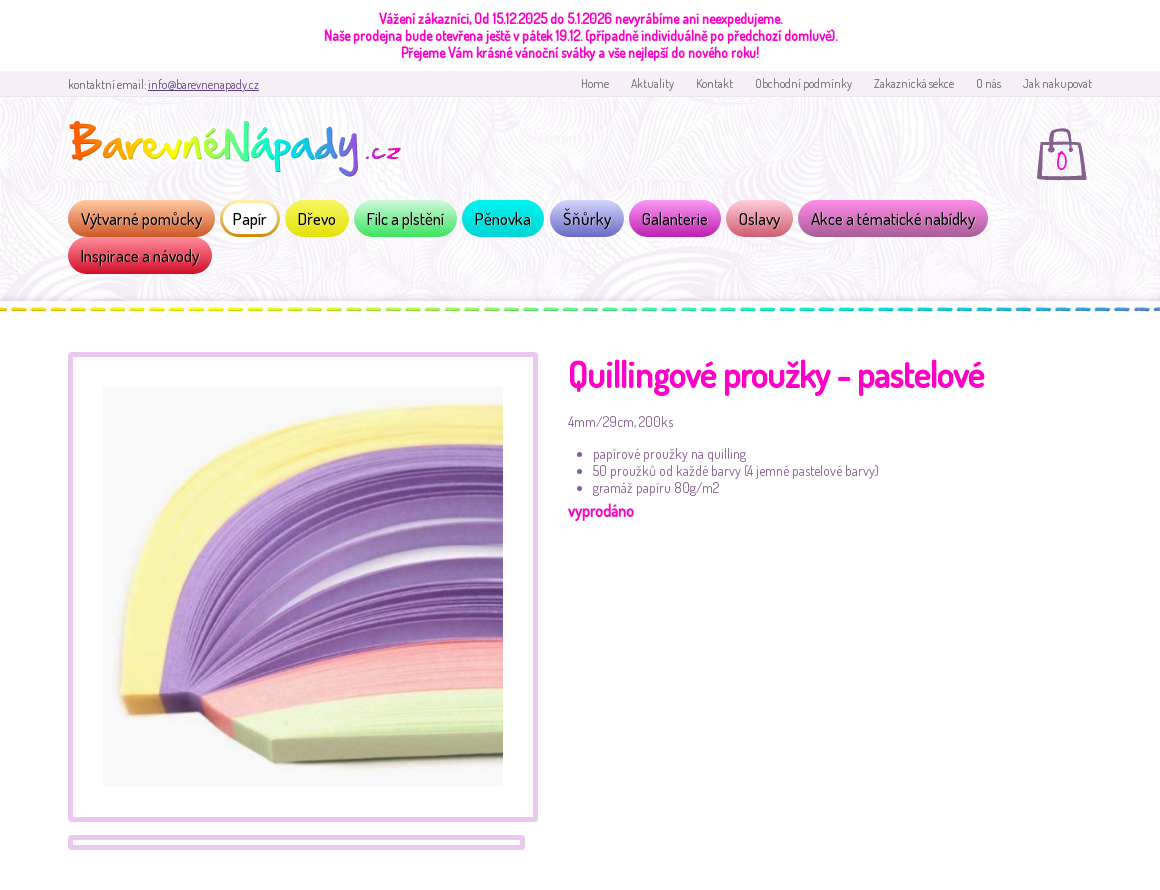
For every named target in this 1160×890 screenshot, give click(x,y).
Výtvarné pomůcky (141, 218)
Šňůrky (587, 218)
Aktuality (652, 83)
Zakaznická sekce (914, 83)
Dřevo (317, 218)
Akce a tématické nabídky (893, 218)
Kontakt (714, 83)
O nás (988, 83)
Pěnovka (503, 218)
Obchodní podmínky (803, 83)
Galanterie (675, 218)
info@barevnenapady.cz (203, 84)
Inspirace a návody (140, 255)
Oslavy (759, 218)
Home (595, 83)
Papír (250, 218)
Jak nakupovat (1057, 83)
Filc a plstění (405, 218)
